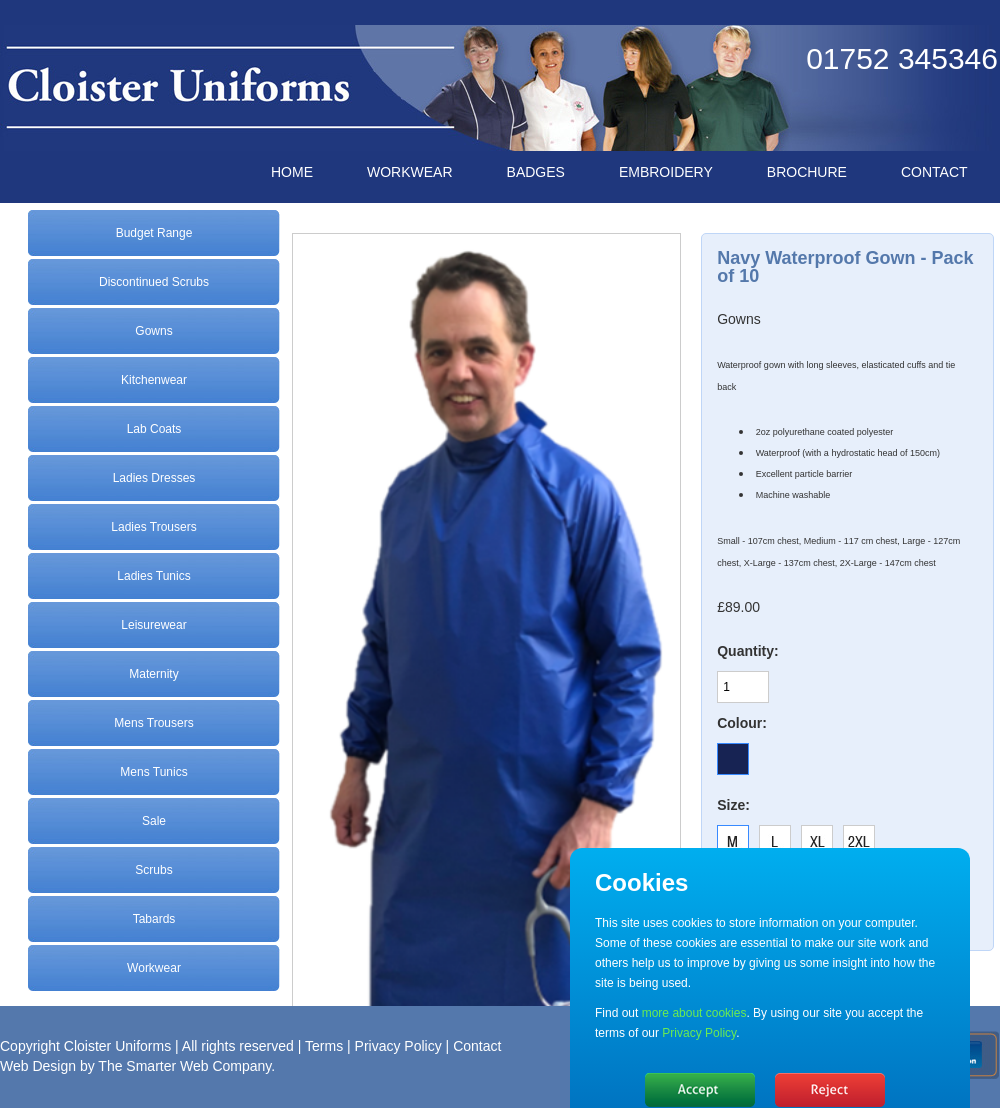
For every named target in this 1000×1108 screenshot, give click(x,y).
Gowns (153, 331)
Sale (154, 821)
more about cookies (694, 1013)
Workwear (154, 968)
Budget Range (154, 233)
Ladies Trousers (153, 527)
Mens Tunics (153, 772)
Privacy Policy (398, 1046)
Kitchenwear (154, 380)
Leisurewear (153, 625)
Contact (477, 1046)
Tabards (154, 919)
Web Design (38, 1066)
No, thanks (830, 1090)
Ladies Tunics (153, 576)
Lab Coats (154, 429)
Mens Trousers (153, 723)
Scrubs (153, 870)
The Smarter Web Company (184, 1066)
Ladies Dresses (154, 478)
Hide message (700, 1090)
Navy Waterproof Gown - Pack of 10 (845, 267)
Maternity (153, 674)
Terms (324, 1046)
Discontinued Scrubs (154, 282)
